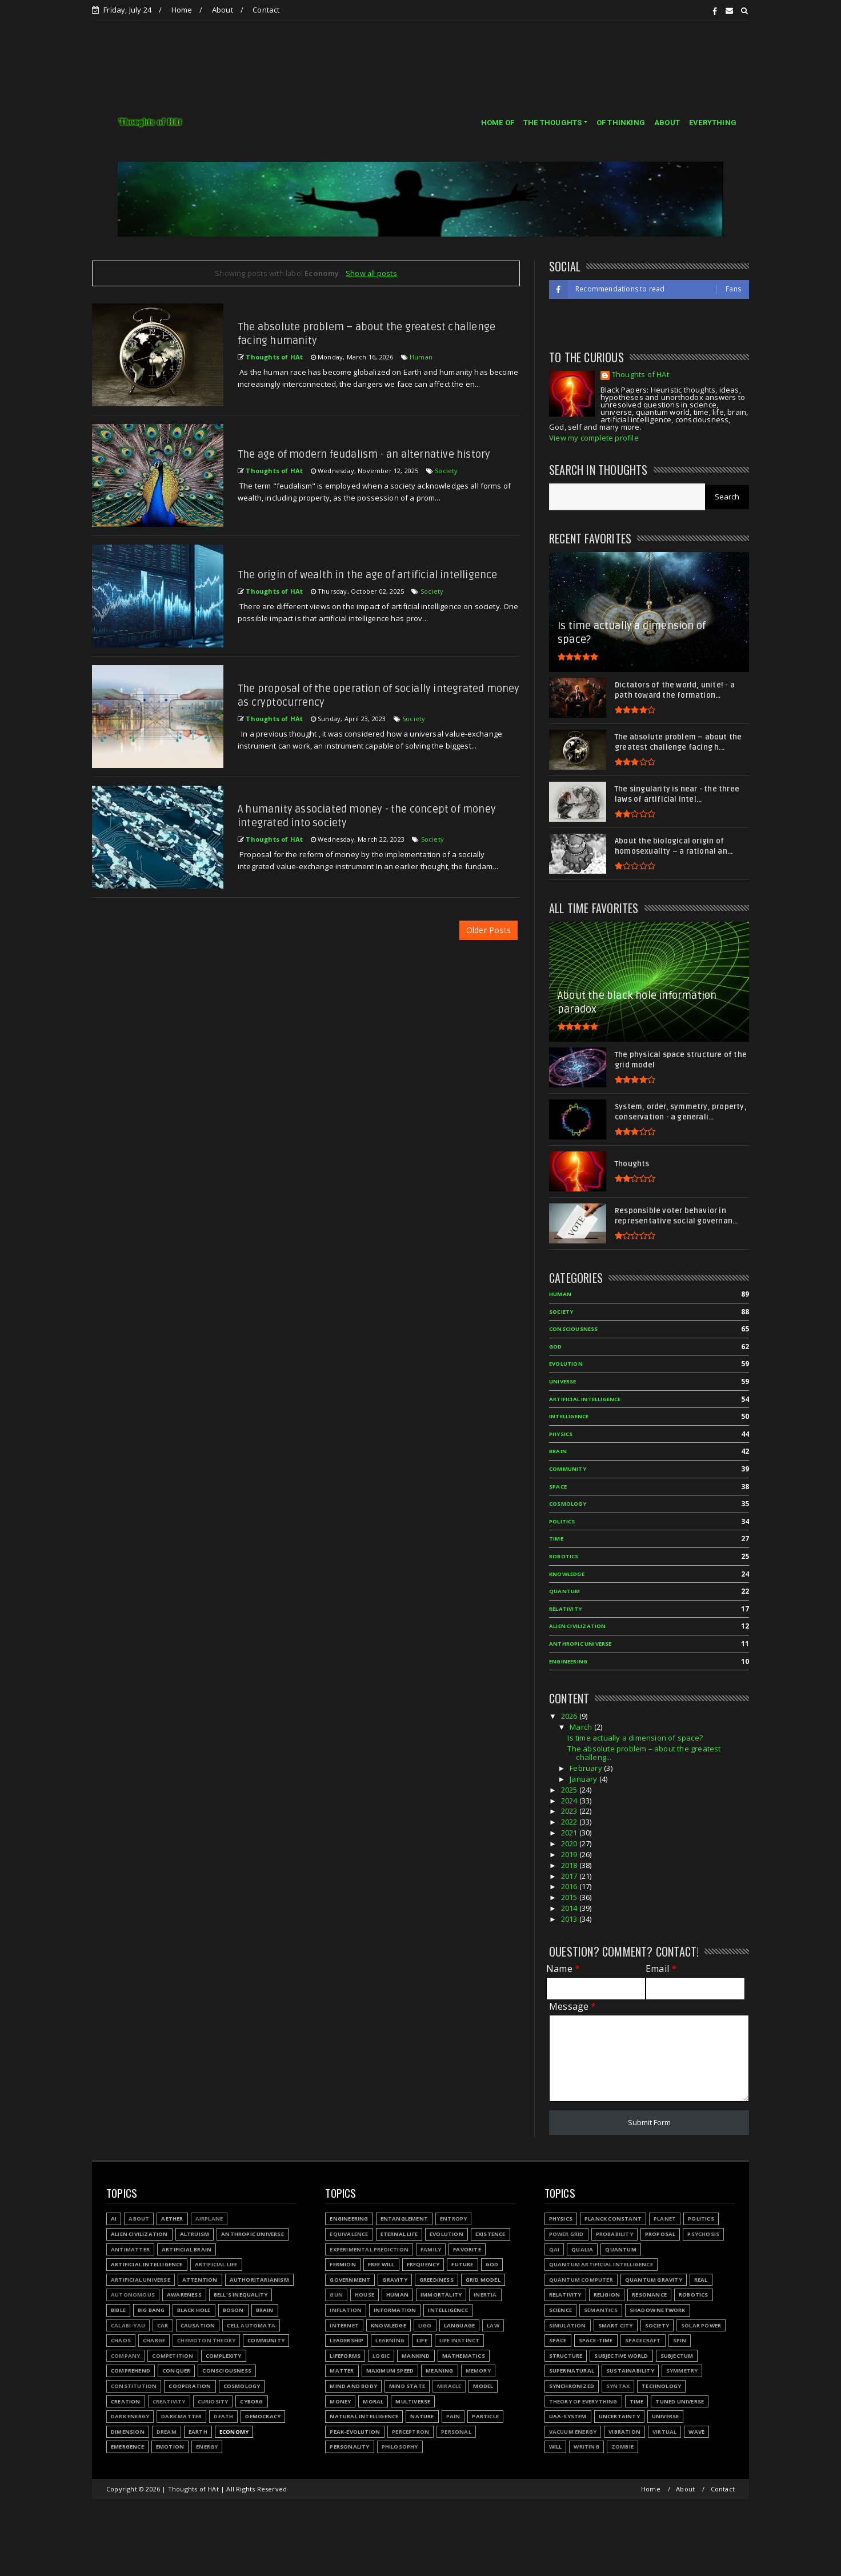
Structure (566, 2355)
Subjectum (677, 2355)
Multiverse (412, 2401)
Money (340, 2401)
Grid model (483, 2279)
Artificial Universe (140, 2279)
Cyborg (251, 2401)
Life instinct (459, 2340)
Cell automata (251, 2325)
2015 (570, 1897)
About (222, 10)
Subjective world (621, 2355)
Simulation (567, 2325)
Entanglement (404, 2218)
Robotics (564, 1556)
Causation (198, 2325)
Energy (207, 2446)
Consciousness (573, 1329)
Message (572, 2006)
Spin (680, 2340)
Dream (167, 2431)
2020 (570, 1843)
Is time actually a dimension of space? (635, 1738)
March (582, 1727)
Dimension (128, 2431)
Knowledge (566, 1574)
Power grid (566, 2234)
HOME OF (497, 122)
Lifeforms (345, 2355)
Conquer (176, 2370)
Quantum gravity (653, 2279)
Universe (562, 1381)
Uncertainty (619, 2416)
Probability (614, 2234)
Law (493, 2325)
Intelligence (568, 1416)
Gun (336, 2294)
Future (462, 2264)
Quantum (564, 1591)
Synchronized (571, 2386)
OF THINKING (620, 122)
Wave (696, 2431)
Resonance (649, 2294)
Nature (422, 2416)
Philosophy (400, 2446)
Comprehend (130, 2370)
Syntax (618, 2386)
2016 (570, 1886)
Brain (558, 1451)
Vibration (624, 2431)
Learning (390, 2340)
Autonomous (133, 2294)
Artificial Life (216, 2264)
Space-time (596, 2340)
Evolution (566, 1363)
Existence (490, 2234)
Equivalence (349, 2234)
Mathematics (463, 2355)
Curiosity (213, 2401)
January (584, 1779)
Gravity (394, 2279)
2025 (570, 1790)
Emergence (127, 2446)
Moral (373, 2401)
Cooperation (190, 2386)
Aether (172, 2218)
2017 (570, 1876)
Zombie (622, 2446)
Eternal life (399, 2234)
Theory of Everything (583, 2401)
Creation (126, 2401)
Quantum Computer (581, 2279)
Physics (560, 1434)
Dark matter (181, 2416)
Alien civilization (577, 1626)
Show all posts (371, 273)
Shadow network (658, 2310)
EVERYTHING (712, 122)
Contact (266, 10)
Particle (485, 2416)
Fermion (342, 2264)
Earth (198, 2431)
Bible (118, 2310)
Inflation (346, 2310)
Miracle (449, 2386)
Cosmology (567, 1503)
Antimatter (130, 2249)
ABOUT (667, 122)
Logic (381, 2355)
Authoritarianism (259, 2279)
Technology (661, 2386)
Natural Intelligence (364, 2416)
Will (555, 2446)
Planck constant (613, 2218)
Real (701, 2279)
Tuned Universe (679, 2401)
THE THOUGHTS (552, 122)
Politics (562, 1521)
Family (431, 2249)
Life (422, 2340)
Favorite (467, 2249)
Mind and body (353, 2386)
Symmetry (682, 2370)
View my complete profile (594, 438)
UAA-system (568, 2416)
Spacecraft (643, 2340)
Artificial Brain (186, 2249)
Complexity (224, 2355)
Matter (342, 2370)
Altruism (195, 2234)
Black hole (194, 2310)
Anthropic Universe (580, 1643)
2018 (570, 1865)
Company (125, 2355)
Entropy (453, 2218)
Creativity (169, 2401)
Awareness (184, 2294)
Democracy (263, 2416)
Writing (586, 2446)
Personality (349, 2446)
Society (446, 470)
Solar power (701, 2325)
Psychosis (703, 2234)
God (555, 1346)
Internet (344, 2325)
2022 (570, 1822)
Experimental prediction (369, 2249)
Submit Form (649, 2122)
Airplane (209, 2218)
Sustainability (630, 2370)
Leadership (346, 2340)
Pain (453, 2416)
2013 (570, 1919)
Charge (154, 2340)
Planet (665, 2218)
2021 (570, 1832)
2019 (570, 1854)
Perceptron (410, 2431)
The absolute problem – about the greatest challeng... (643, 1753)
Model (483, 2386)
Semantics (601, 2310)
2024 (570, 1800)
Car (163, 2325)
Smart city (615, 2325)
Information (395, 2310)
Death (223, 2416)
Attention (200, 2279)
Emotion (170, 2446)
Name (563, 1969)
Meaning (439, 2370)
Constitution (134, 2386)
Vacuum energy (573, 2431)
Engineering (568, 1661)
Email (661, 1969)
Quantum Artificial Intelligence (601, 2264)
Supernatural (571, 2370)
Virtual (664, 2431)
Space (558, 1486)
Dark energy (130, 2416)
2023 (570, 1811)
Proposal (660, 2234)
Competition (172, 2355)
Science (560, 2310)
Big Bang (151, 2310)
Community (567, 1469)
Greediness (436, 2279)
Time (556, 1538)
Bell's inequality (240, 2294)
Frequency (423, 2264)
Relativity (565, 1609)
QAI (554, 2249)
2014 (570, 1908)
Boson (233, 2310)
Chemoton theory (206, 2340)
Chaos (121, 2340)
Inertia (485, 2294)
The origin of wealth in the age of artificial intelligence (368, 575)
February (587, 1768)
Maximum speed (390, 2370)
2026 (570, 1716)
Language (459, 2325)
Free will (381, 2264)
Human (421, 357)
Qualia (582, 2249)
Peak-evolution (355, 2431)
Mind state (407, 2386)
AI (114, 2218)
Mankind (416, 2355)
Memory (478, 2370)
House (364, 2294)
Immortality (441, 2294)
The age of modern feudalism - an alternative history (364, 454)
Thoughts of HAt (640, 375)
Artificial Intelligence (585, 1399)
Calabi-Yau (128, 2325)
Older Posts (488, 930)
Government (350, 2279)
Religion (607, 2294)
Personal (456, 2431)
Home (182, 10)
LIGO (425, 2325)
